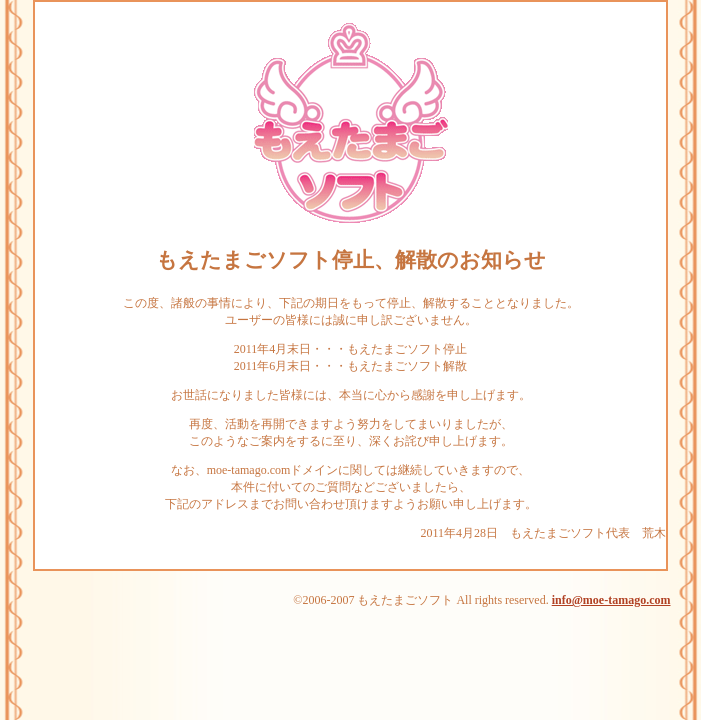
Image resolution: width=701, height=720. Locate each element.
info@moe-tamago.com (611, 600)
